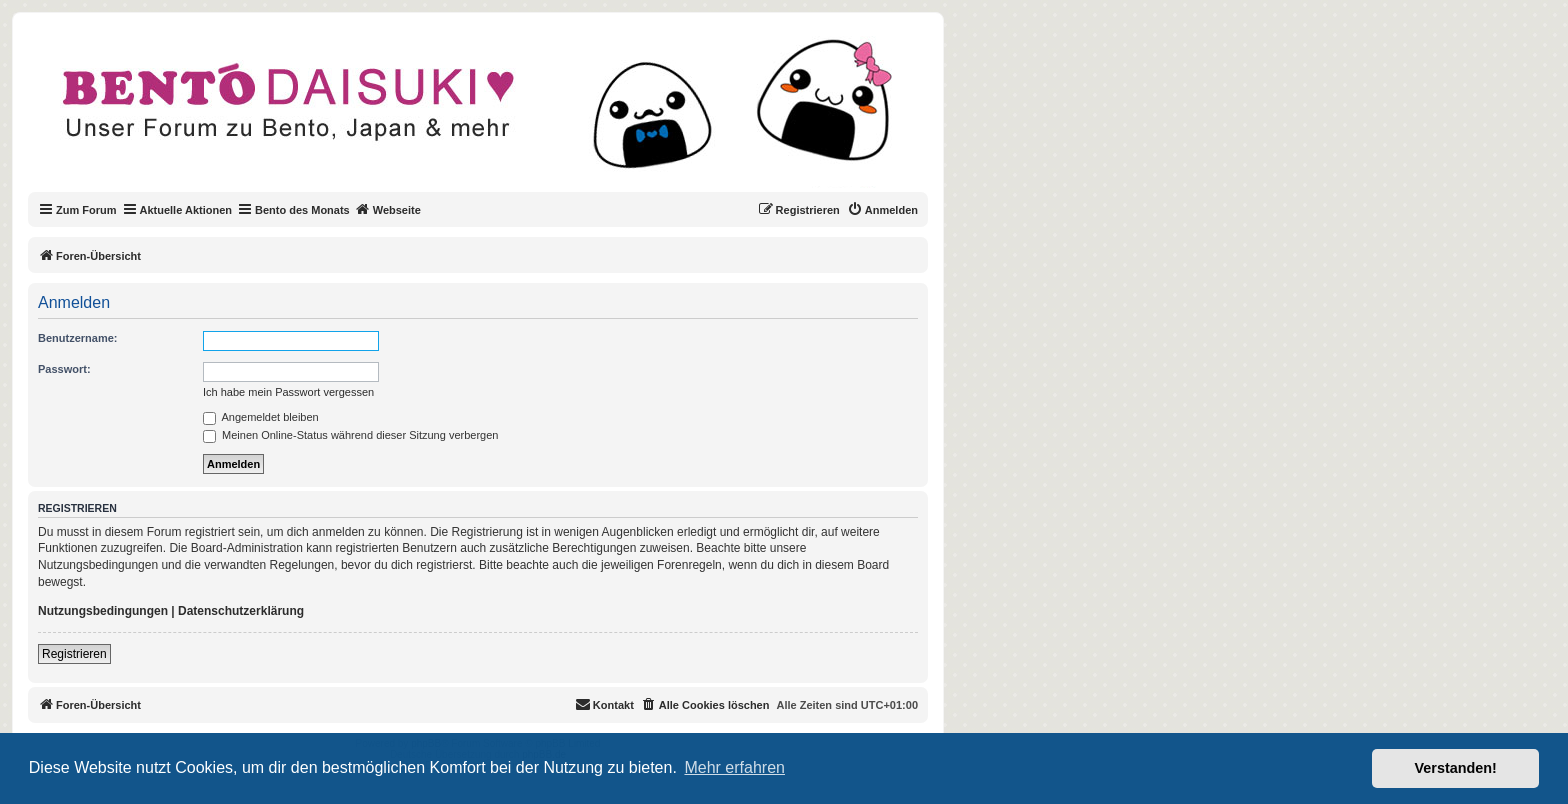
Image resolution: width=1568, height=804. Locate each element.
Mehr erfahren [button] (734, 767)
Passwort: (64, 369)
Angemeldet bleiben (261, 417)
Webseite (388, 209)
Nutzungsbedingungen (103, 611)
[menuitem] (882, 210)
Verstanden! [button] (1456, 768)
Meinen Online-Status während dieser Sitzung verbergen (350, 435)
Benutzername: (77, 338)
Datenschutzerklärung (241, 611)
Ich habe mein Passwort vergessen (288, 392)
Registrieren (74, 654)
